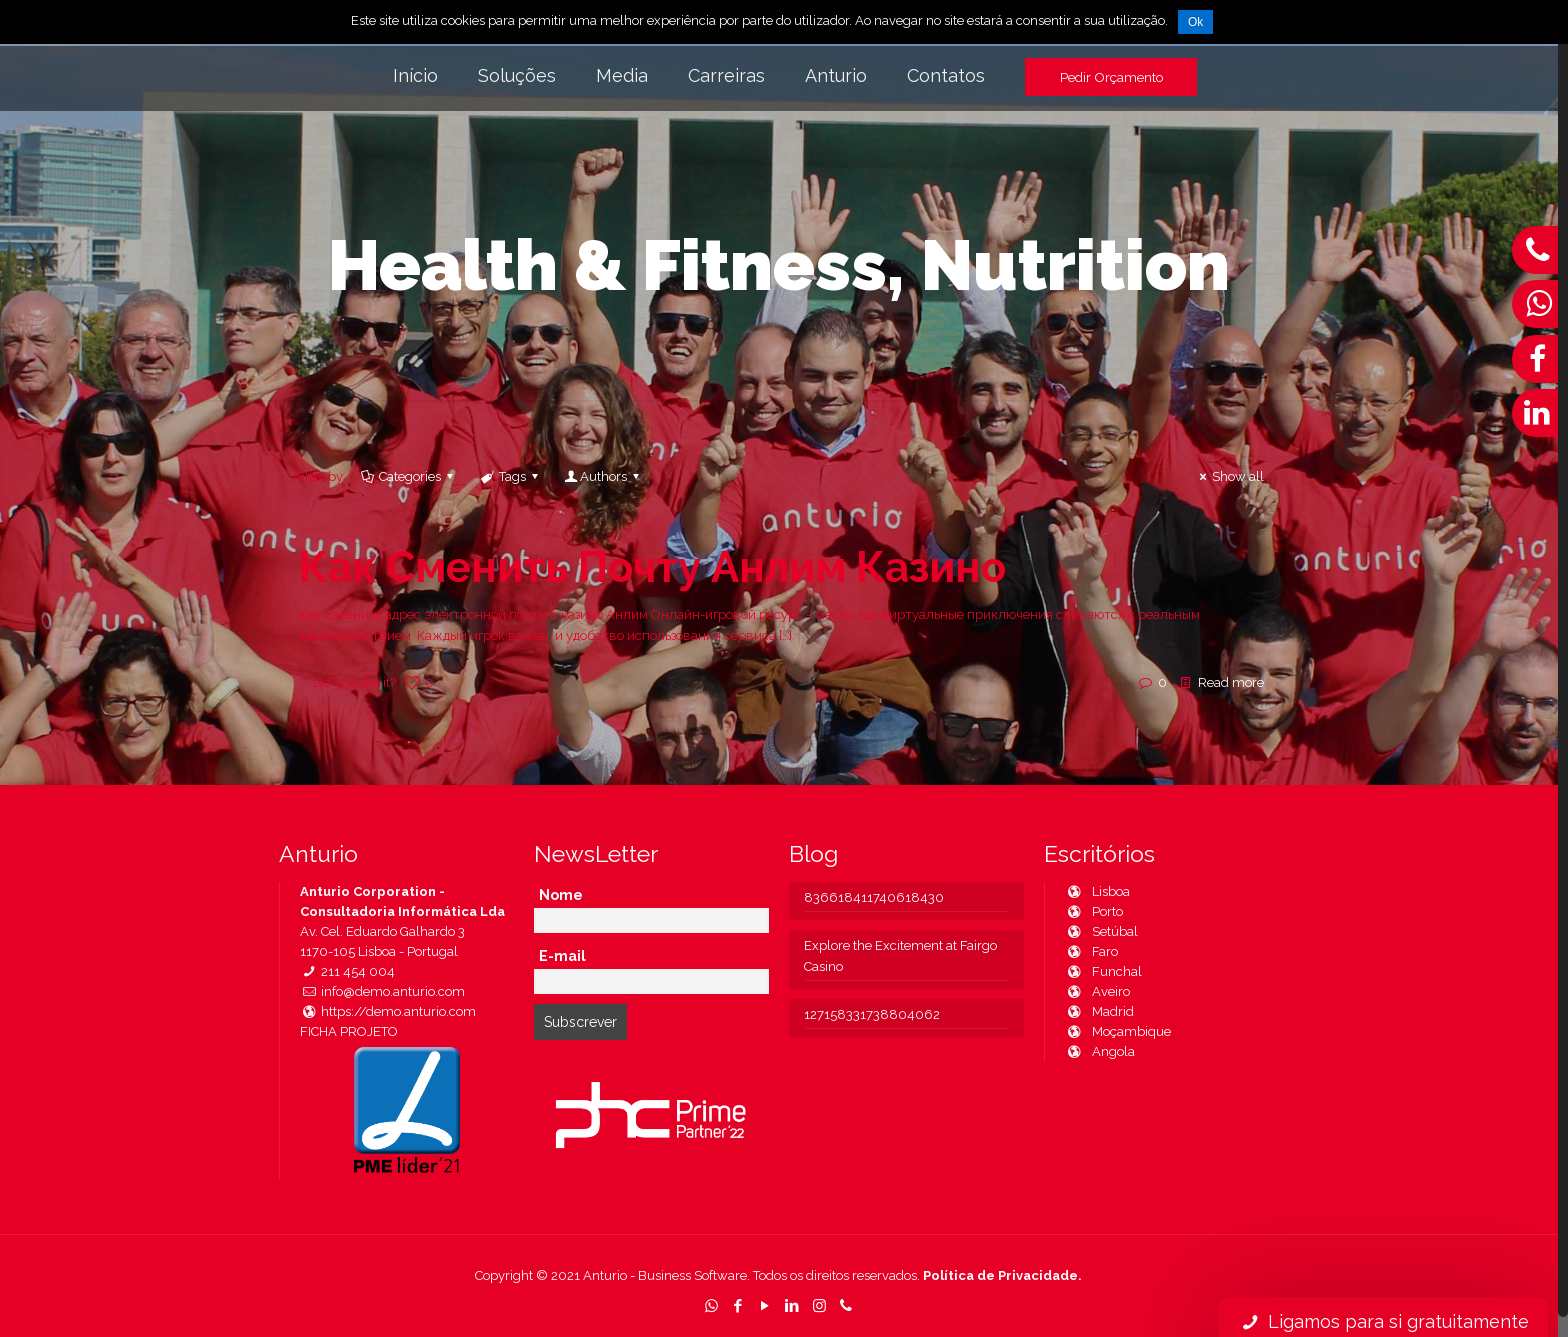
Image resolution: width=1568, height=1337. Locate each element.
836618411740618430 (874, 897)
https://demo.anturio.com (388, 1011)
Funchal (1103, 971)
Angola (1100, 1051)
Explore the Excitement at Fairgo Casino (900, 956)
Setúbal (1101, 931)
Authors (603, 476)
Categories (408, 476)
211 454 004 (347, 971)
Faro (1091, 951)
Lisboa (1097, 891)
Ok (1195, 22)
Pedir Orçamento (1111, 77)
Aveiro (1097, 991)
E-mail (562, 956)
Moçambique (1118, 1031)
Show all (1229, 476)
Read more (1231, 682)
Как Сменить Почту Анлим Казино (652, 567)
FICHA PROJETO (349, 1031)
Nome (561, 895)
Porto (1094, 911)
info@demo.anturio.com (382, 991)
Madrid (1099, 1011)
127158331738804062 (872, 1014)
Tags (511, 476)
